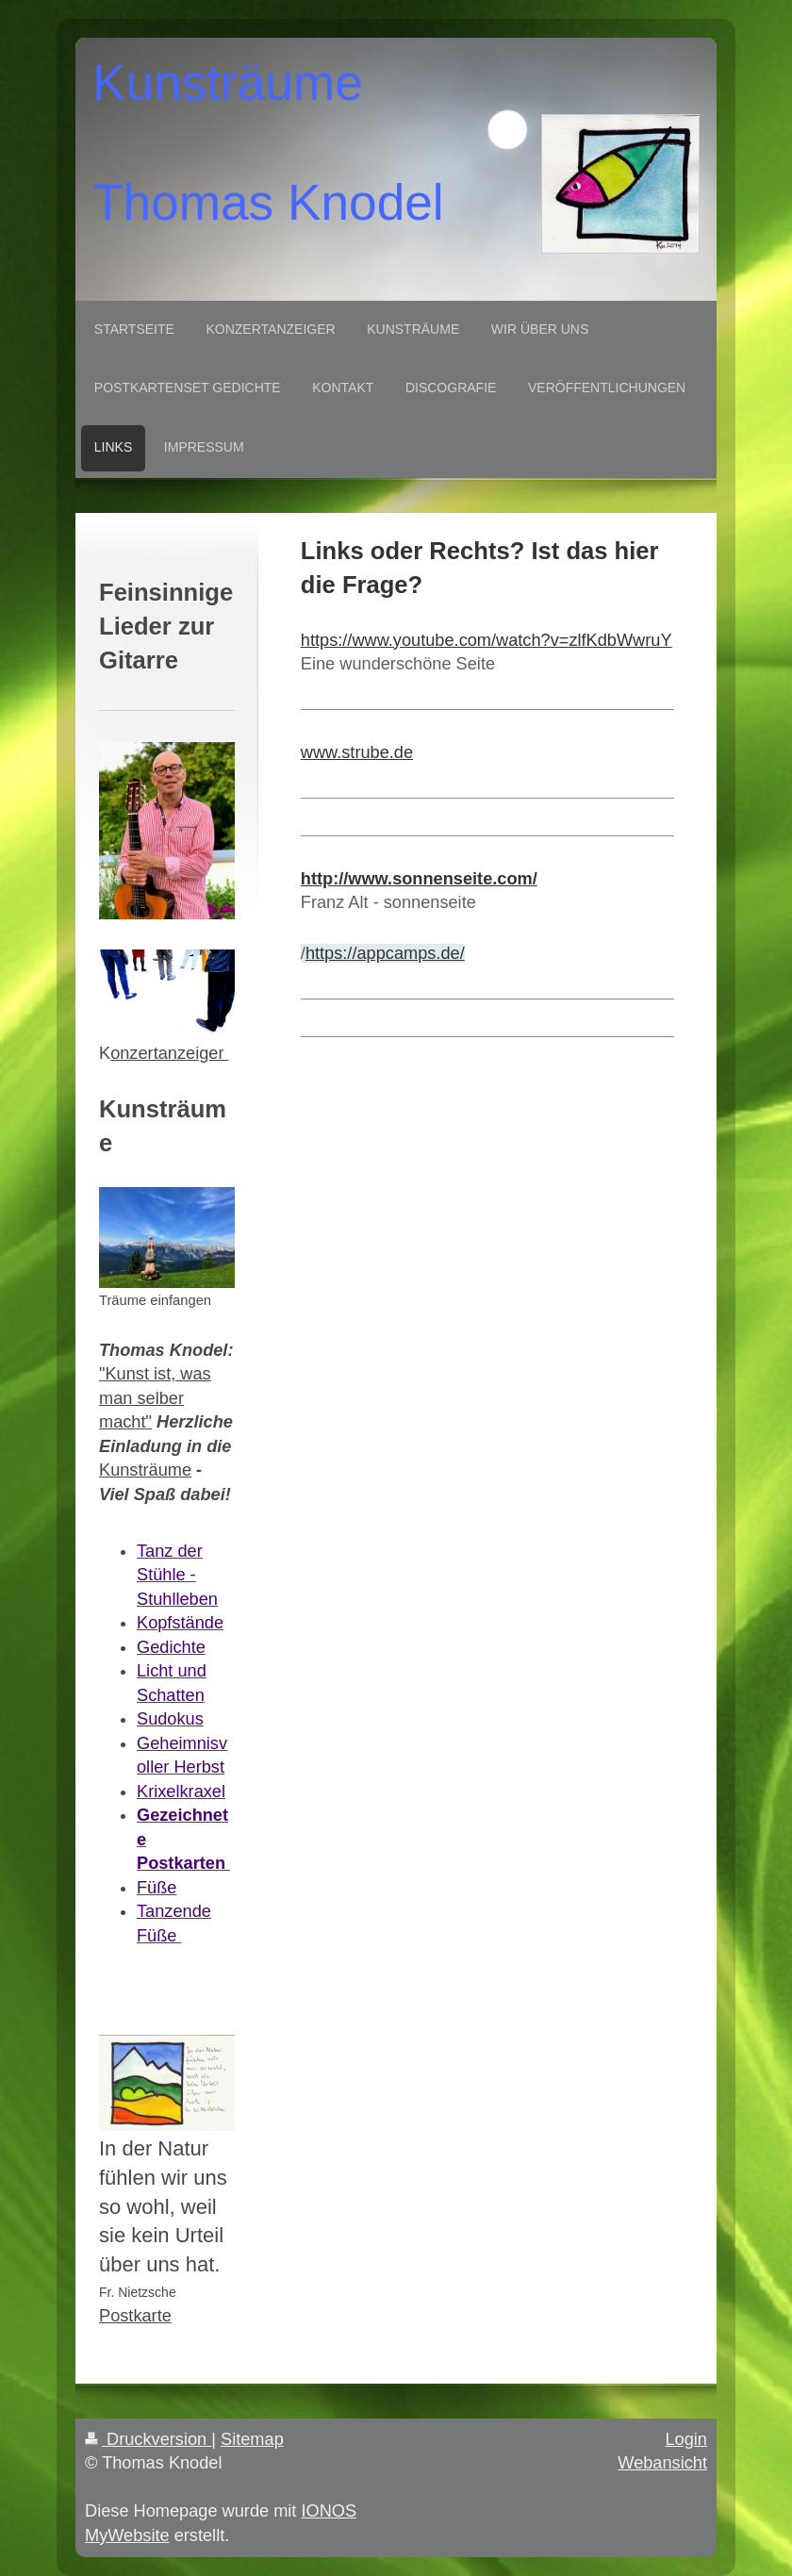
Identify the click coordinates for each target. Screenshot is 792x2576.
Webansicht (662, 2462)
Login (686, 2439)
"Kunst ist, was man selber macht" (155, 1397)
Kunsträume (145, 1470)
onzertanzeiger (169, 1053)
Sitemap (252, 2439)
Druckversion (148, 2439)
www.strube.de (357, 752)
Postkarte (135, 2315)
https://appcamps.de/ (385, 953)
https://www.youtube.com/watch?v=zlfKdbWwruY (486, 640)
